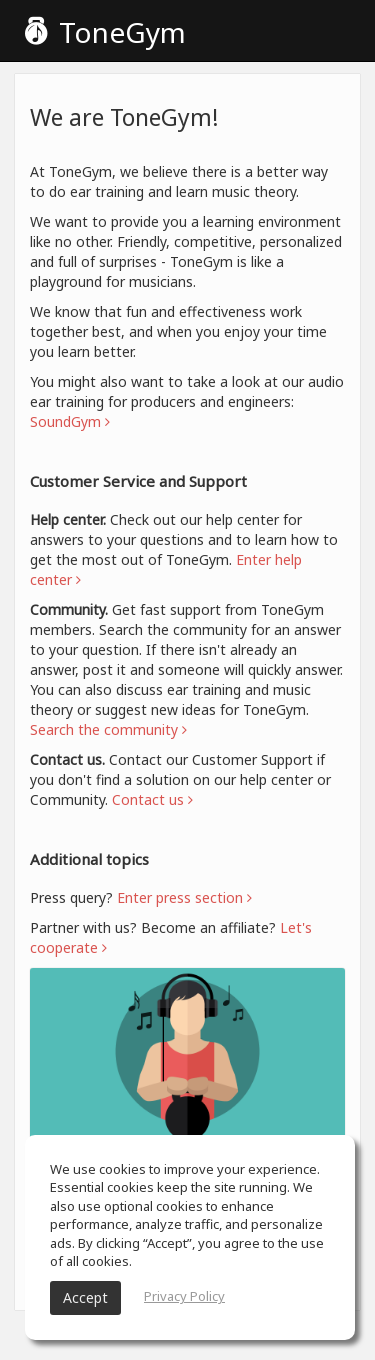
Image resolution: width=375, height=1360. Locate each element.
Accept (85, 1297)
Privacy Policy (184, 1296)
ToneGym (105, 32)
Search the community (108, 729)
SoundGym (70, 421)
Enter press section (184, 897)
